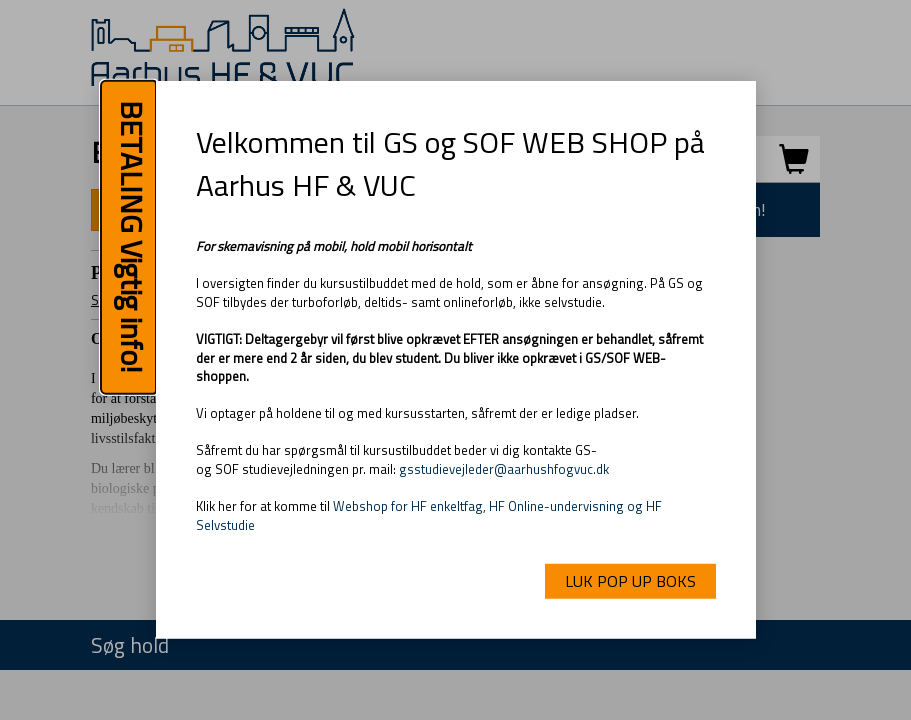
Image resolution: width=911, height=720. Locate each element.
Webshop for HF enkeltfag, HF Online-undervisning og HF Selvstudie (429, 515)
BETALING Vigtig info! (132, 237)
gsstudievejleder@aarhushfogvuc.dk (504, 469)
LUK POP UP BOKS (630, 581)
